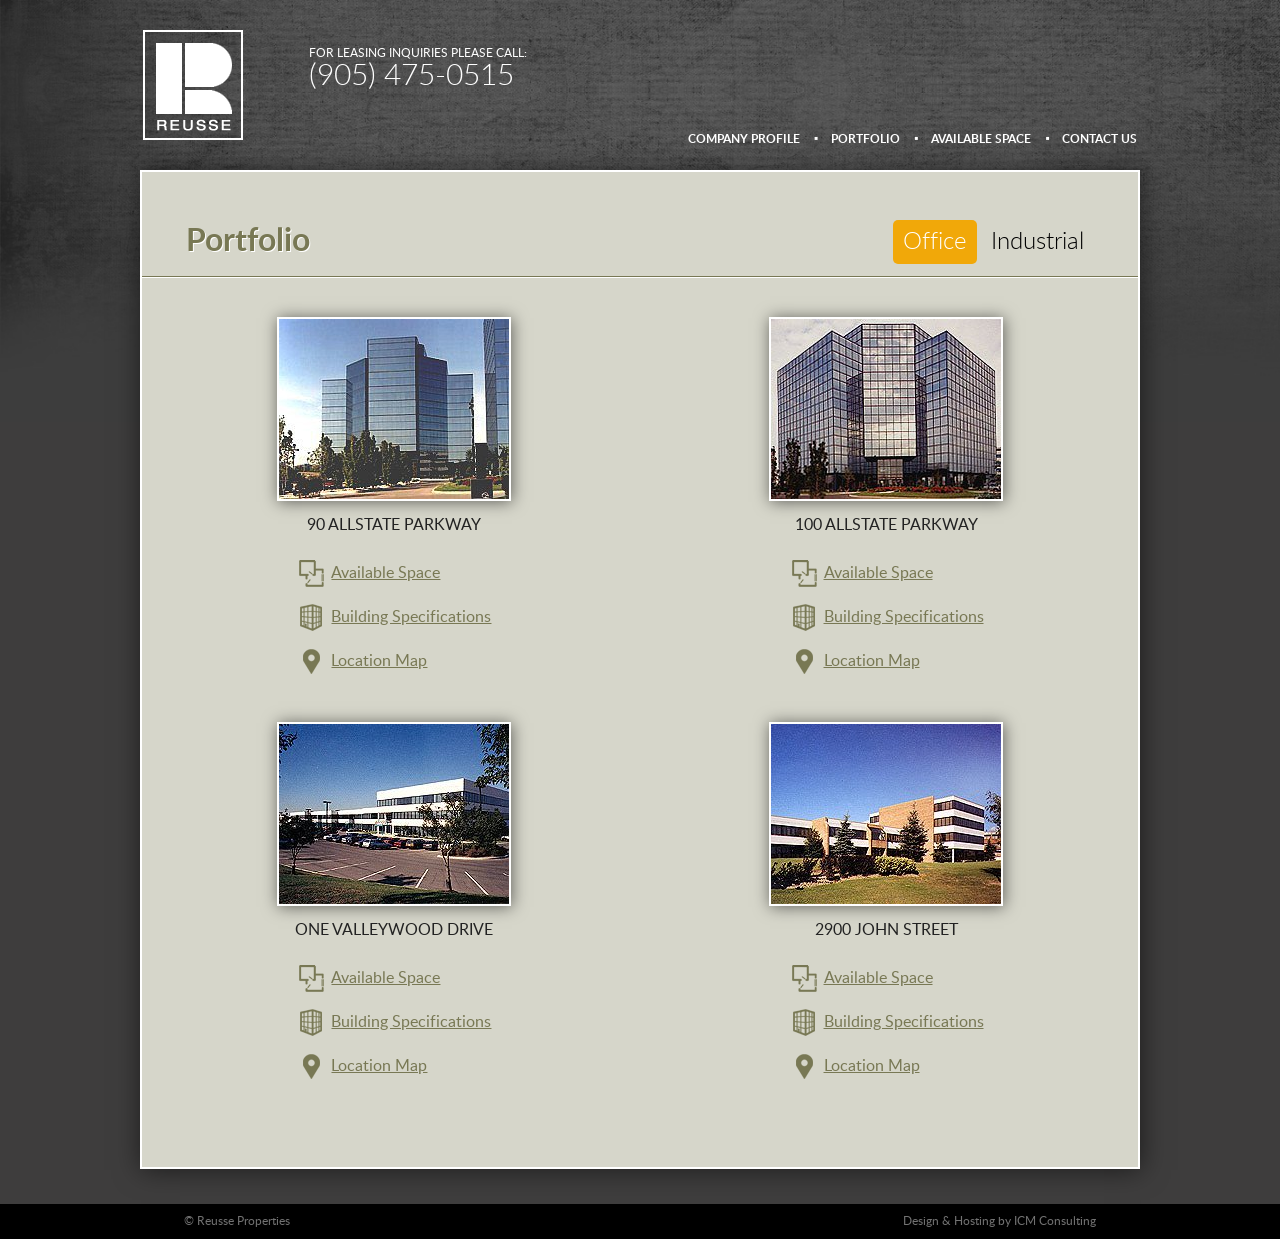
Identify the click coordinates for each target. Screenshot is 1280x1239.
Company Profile (744, 139)
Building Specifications (411, 617)
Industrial (1037, 242)
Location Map (379, 661)
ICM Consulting (1055, 1221)
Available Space (385, 573)
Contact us (1099, 139)
